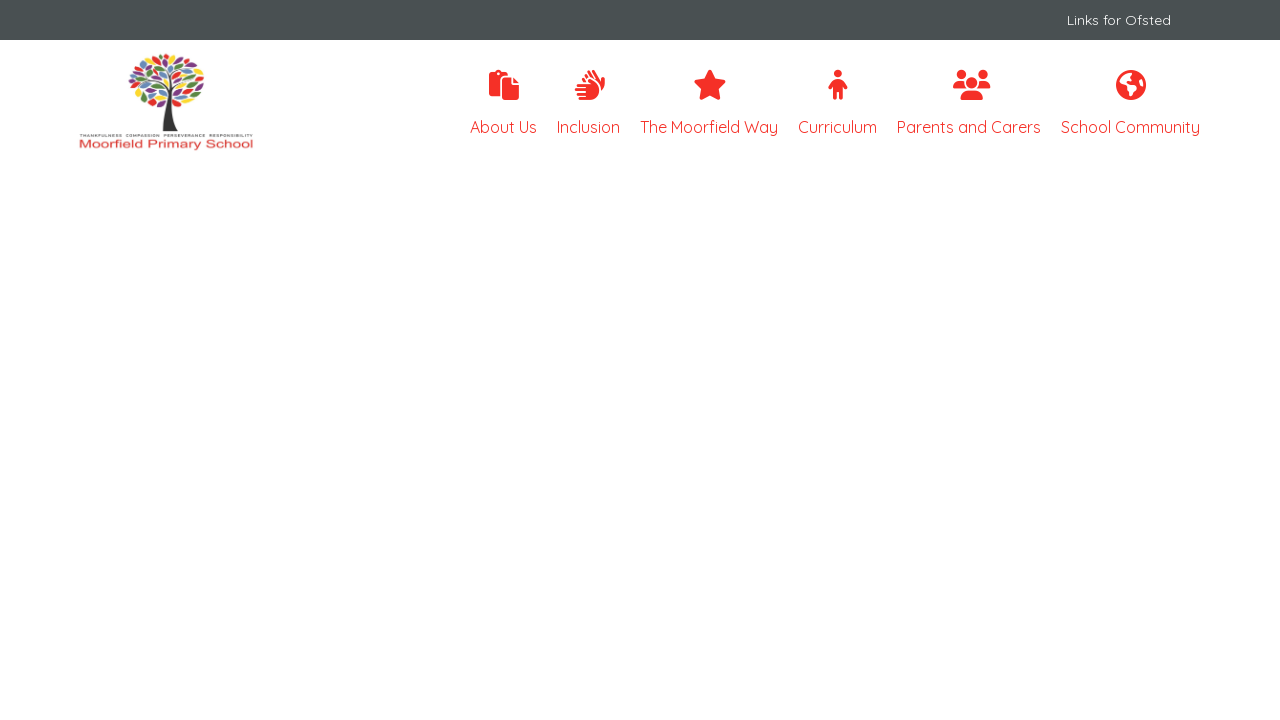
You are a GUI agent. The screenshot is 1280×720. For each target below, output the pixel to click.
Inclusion (588, 103)
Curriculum (837, 103)
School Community (1130, 103)
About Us (503, 103)
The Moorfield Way (709, 103)
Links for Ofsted (1119, 20)
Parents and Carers (969, 103)
